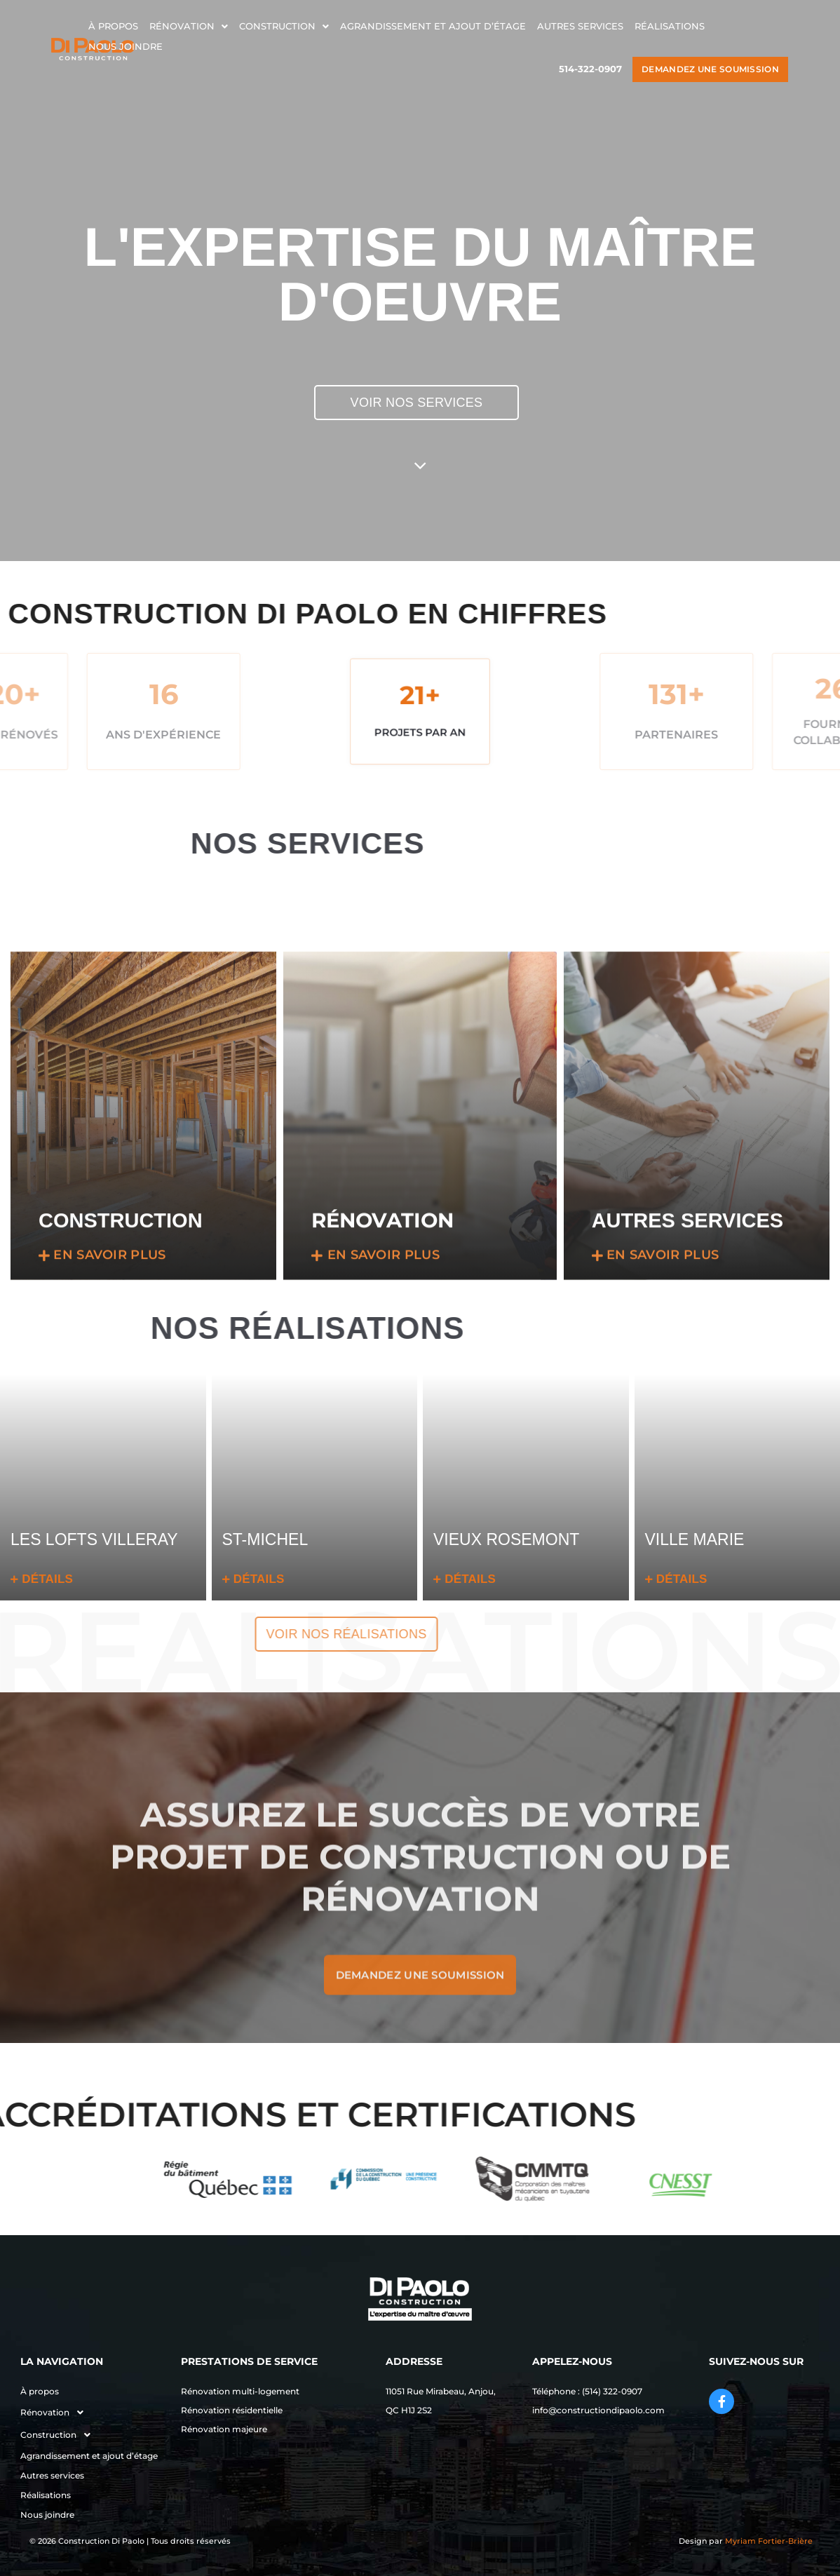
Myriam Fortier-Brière (769, 2541)
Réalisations (670, 26)
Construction (284, 26)
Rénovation (188, 26)
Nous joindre (125, 46)
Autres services (580, 26)
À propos (113, 26)
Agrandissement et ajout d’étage (433, 26)
